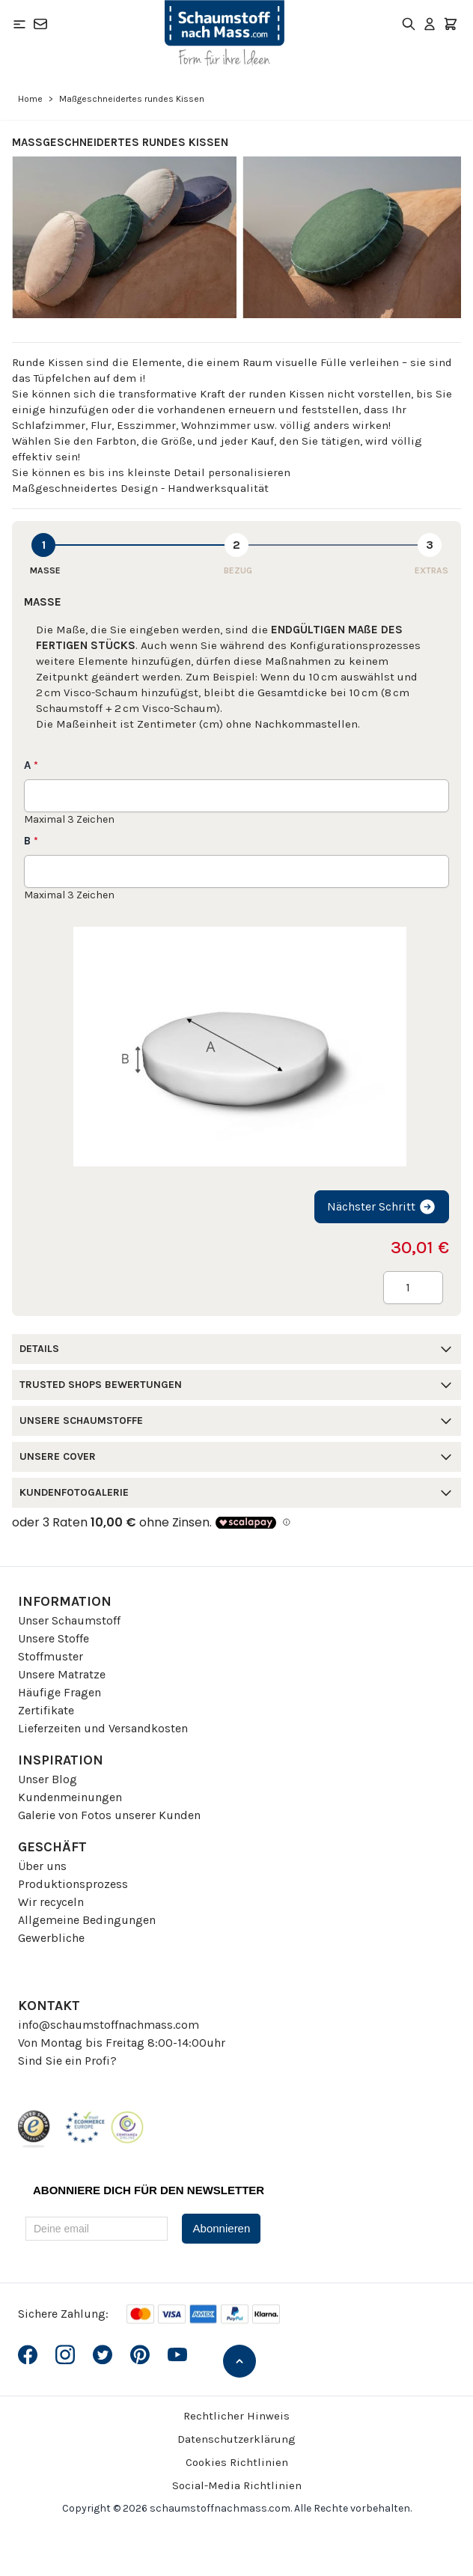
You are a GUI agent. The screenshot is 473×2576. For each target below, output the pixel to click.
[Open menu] (19, 24)
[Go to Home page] (224, 33)
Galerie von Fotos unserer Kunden (109, 1815)
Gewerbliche (51, 1938)
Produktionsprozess (73, 1884)
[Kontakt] (40, 23)
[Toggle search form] (408, 23)
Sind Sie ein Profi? (67, 2060)
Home (30, 99)
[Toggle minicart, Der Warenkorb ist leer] (450, 23)
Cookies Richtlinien (237, 2462)
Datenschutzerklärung (236, 2439)
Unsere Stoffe (53, 1638)
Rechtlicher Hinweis (236, 2416)
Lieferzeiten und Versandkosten (103, 1728)
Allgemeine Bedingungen (87, 1920)
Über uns (42, 1866)
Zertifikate (46, 1710)
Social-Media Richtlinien (237, 2485)
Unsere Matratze (62, 1674)
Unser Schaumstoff (69, 1620)
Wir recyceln (51, 1902)
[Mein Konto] (429, 23)
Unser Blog (47, 1779)
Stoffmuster (50, 1656)
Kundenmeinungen (70, 1797)
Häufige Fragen (59, 1692)
